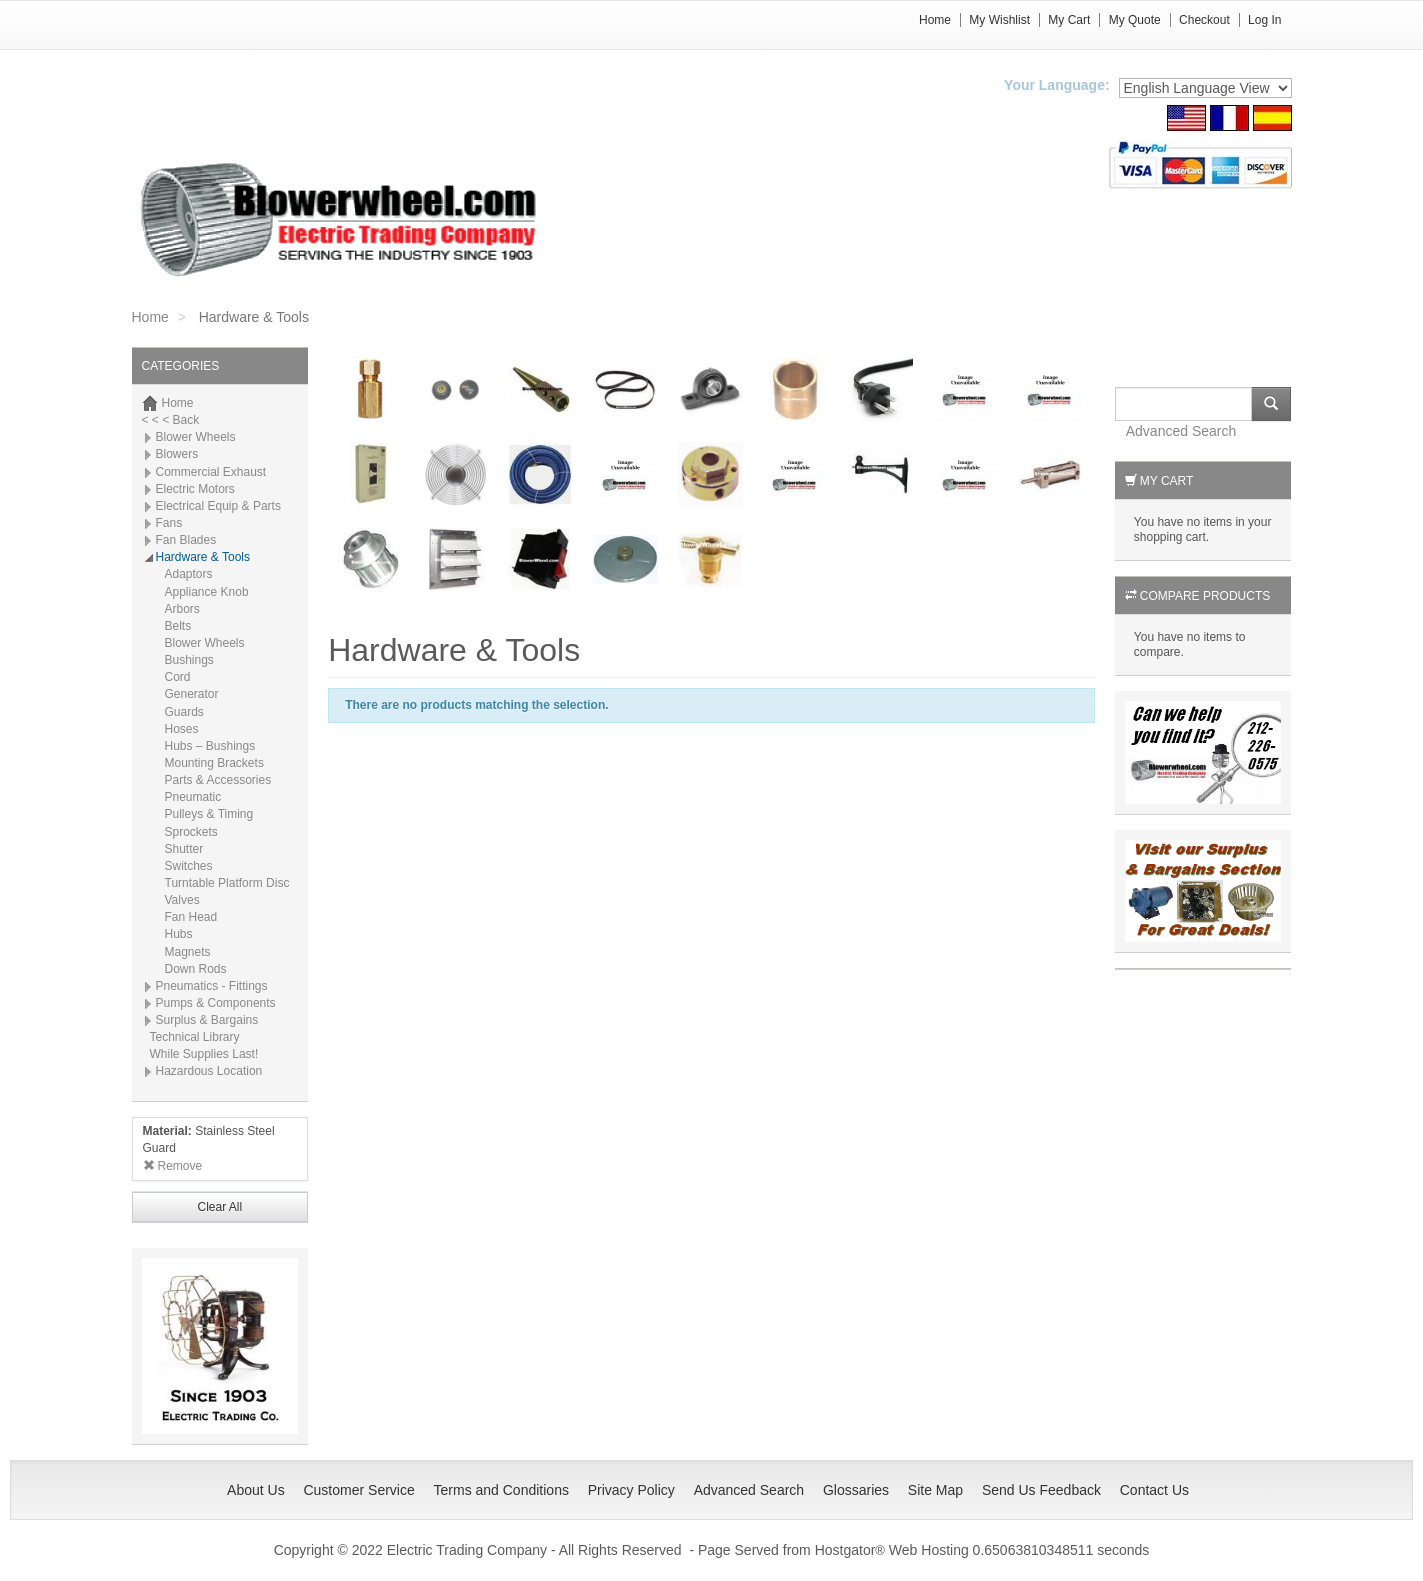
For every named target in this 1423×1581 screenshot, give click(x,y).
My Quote (1135, 20)
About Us (256, 1490)
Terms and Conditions (501, 1490)
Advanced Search (1181, 431)
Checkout (1204, 20)
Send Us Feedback (1041, 1490)
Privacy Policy (631, 1490)
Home (935, 20)
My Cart (1069, 20)
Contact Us (1154, 1490)
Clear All (219, 1207)
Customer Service (358, 1490)
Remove (173, 1166)
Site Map (935, 1490)
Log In (1264, 20)
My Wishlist (999, 20)
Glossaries (856, 1490)
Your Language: (1057, 85)
